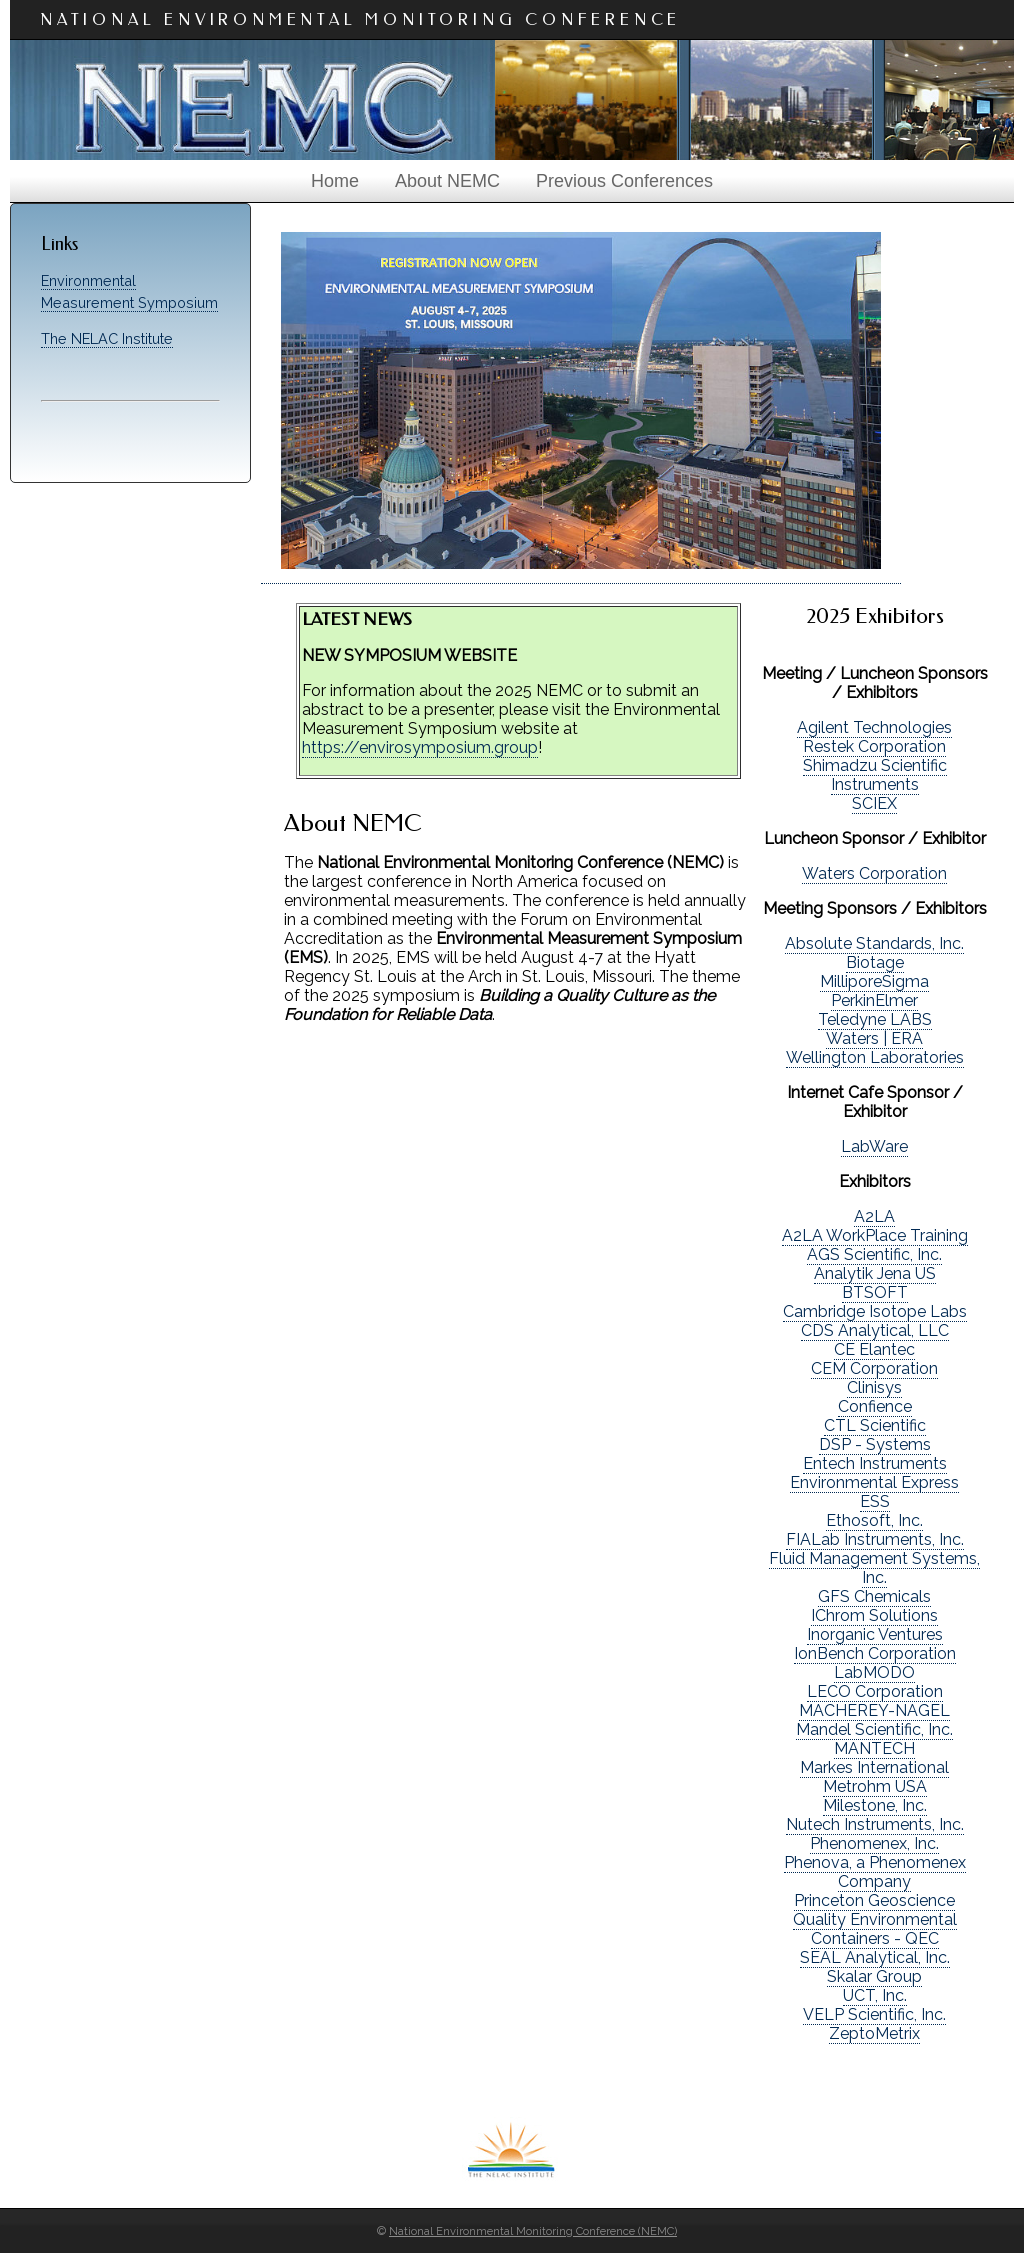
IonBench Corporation (875, 1653)
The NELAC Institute (107, 338)
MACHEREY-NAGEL (874, 1710)
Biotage (875, 962)
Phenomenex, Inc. (874, 1843)
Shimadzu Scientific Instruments (875, 775)
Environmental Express (874, 1482)
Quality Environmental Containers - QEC (875, 1929)
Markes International (874, 1767)
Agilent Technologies (874, 727)
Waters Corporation (874, 873)
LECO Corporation (875, 1691)
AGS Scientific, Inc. (874, 1254)
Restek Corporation (874, 746)
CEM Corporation (874, 1368)
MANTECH (874, 1748)
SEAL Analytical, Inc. (875, 1957)
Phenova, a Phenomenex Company (875, 1872)
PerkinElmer (874, 1000)
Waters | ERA (874, 1038)
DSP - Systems (875, 1444)
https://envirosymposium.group (420, 747)
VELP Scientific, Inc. (874, 2014)
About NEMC (447, 181)
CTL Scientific (875, 1425)
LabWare (874, 1146)
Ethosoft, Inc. (874, 1520)
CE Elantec (874, 1349)
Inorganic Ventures (875, 1634)
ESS (875, 1501)
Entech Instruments (875, 1463)
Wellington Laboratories (875, 1057)
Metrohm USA (875, 1786)
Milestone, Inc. (875, 1805)
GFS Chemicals (874, 1596)
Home (335, 181)
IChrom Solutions (874, 1615)
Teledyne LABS (875, 1019)
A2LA (874, 1216)
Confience (875, 1406)
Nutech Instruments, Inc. (875, 1824)
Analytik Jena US (875, 1273)
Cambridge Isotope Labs (875, 1311)
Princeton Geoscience (874, 1900)
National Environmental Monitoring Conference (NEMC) (533, 2231)
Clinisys (874, 1387)
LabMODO (874, 1672)
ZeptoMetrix (874, 2033)
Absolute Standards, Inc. (874, 943)
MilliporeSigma (874, 981)
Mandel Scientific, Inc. (874, 1729)
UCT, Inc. (875, 1995)
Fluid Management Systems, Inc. (874, 1568)
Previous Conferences (624, 181)
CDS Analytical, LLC (875, 1330)
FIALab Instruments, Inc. (875, 1539)
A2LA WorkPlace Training (875, 1235)
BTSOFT (875, 1292)
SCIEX (874, 803)
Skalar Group (874, 1976)
